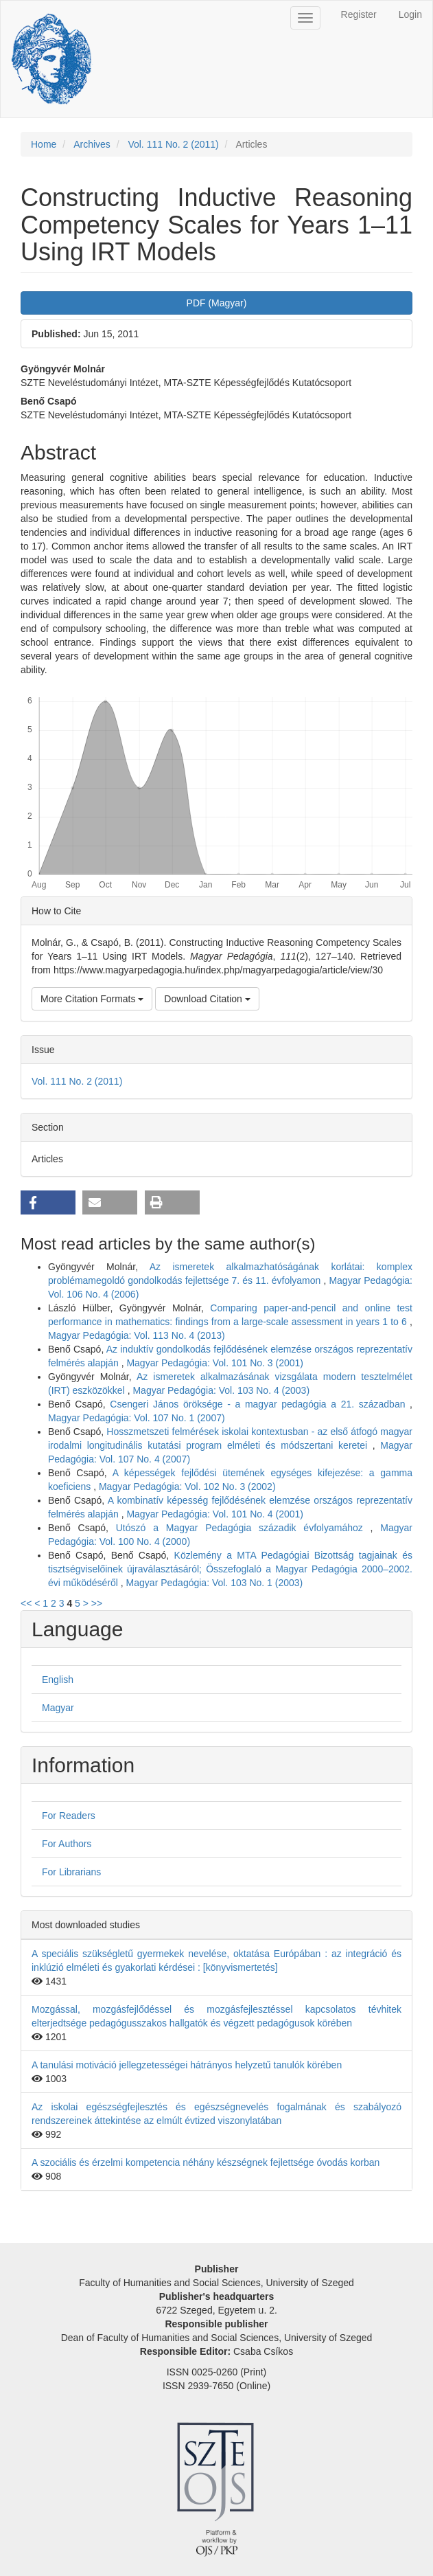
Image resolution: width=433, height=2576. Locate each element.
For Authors (66, 1843)
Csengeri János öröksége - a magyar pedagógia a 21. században (260, 1404)
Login (410, 14)
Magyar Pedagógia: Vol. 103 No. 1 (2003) (214, 1582)
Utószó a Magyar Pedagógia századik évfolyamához (243, 1527)
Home (43, 144)
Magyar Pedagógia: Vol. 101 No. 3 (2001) (214, 1362)
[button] (48, 1202)
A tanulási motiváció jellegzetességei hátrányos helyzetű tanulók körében (187, 2064)
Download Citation (207, 998)
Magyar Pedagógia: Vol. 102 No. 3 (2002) (187, 1486)
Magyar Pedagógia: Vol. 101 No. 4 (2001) (214, 1514)
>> (96, 1603)
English (57, 1679)
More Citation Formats (91, 998)
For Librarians (71, 1871)
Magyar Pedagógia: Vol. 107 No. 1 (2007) (136, 1417)
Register (359, 14)
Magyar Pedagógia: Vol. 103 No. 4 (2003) (220, 1390)
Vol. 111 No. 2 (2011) (173, 144)
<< (26, 1603)
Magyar (58, 1707)
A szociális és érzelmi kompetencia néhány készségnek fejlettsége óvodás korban (205, 2162)
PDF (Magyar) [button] (217, 302)
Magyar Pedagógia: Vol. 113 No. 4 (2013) (136, 1335)
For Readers (68, 1815)
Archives (91, 144)
